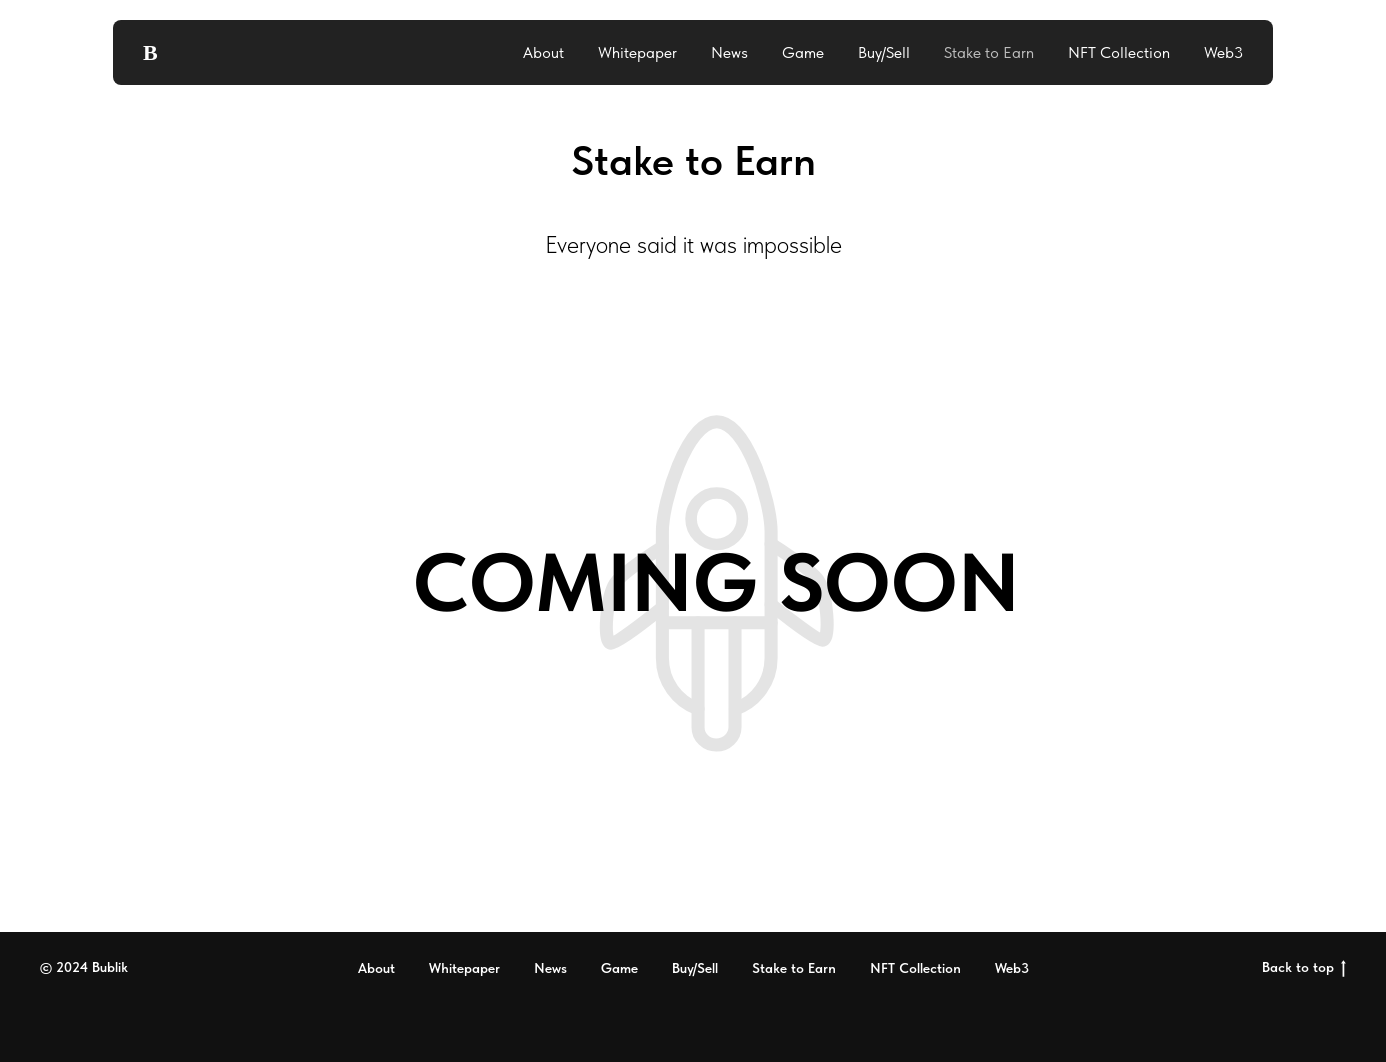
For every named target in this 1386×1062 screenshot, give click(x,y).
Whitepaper (637, 52)
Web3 (1223, 52)
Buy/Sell (884, 52)
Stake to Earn (989, 52)
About (543, 52)
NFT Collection (1119, 52)
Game (803, 52)
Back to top (1304, 968)
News (729, 52)
